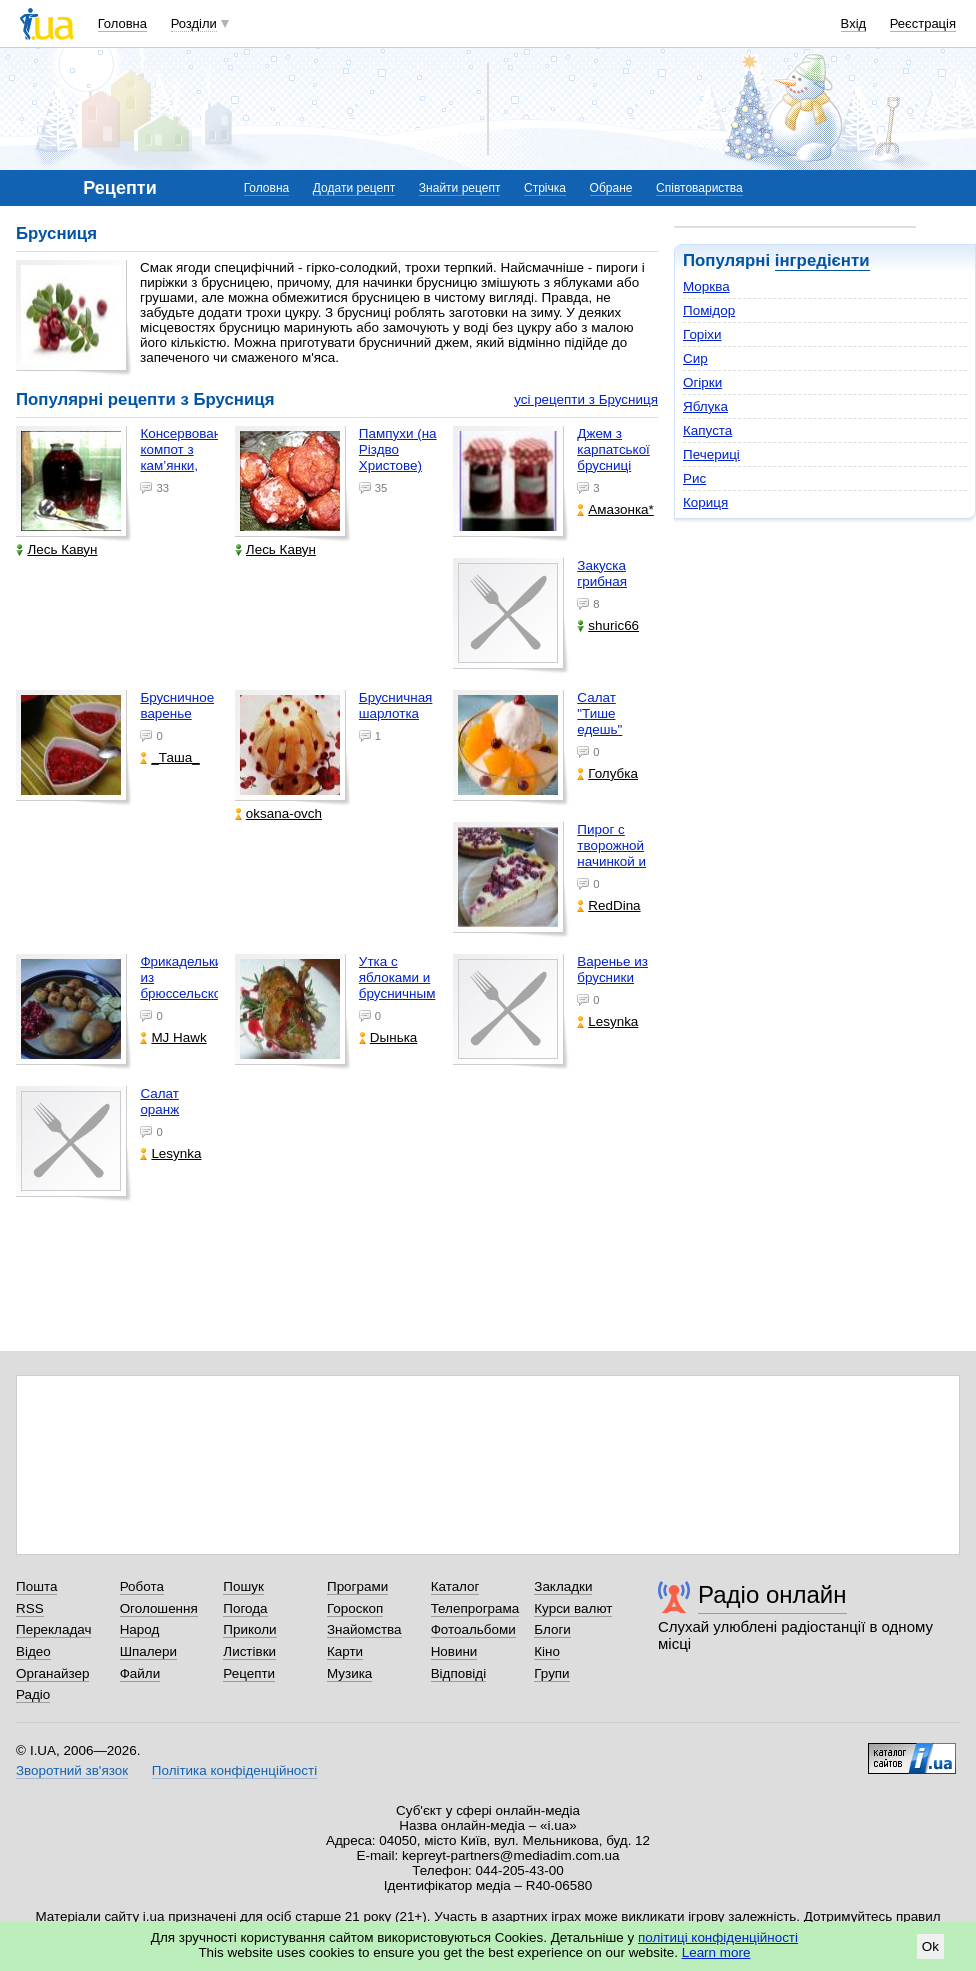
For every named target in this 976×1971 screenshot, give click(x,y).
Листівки (249, 1651)
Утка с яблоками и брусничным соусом (397, 985)
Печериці (711, 454)
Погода (245, 1608)
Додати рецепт (354, 188)
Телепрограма (475, 1608)
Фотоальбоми (473, 1629)
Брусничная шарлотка (396, 705)
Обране (611, 188)
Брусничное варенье (177, 705)
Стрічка (545, 188)
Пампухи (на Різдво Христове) (398, 449)
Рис (694, 478)
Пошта (36, 1586)
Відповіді (459, 1673)
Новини (454, 1651)
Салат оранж (159, 1101)
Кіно (547, 1651)
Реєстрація (923, 23)
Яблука (705, 406)
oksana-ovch (278, 813)
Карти (345, 1651)
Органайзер (52, 1673)
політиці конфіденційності (718, 1937)
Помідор (709, 310)
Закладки (563, 1586)
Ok (930, 1946)
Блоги (552, 1629)
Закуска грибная (602, 573)
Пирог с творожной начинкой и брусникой (611, 853)
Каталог (455, 1586)
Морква (706, 286)
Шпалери (148, 1651)
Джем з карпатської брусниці (613, 449)
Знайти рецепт (460, 188)
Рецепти (249, 1673)
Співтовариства (699, 188)
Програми (357, 1586)
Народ (140, 1629)
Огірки (702, 382)
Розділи (194, 23)
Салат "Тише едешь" (599, 713)
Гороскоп (355, 1608)
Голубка (607, 773)
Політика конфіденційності (234, 1770)
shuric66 (608, 625)
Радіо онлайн (772, 1594)
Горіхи (702, 334)
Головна (122, 23)
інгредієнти (822, 260)
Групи (551, 1673)
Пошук (243, 1586)
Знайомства (364, 1629)
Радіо (33, 1694)
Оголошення (159, 1608)
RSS (30, 1608)
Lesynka (607, 1021)
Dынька (388, 1037)
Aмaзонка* (615, 509)
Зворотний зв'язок (72, 1770)
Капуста (707, 430)
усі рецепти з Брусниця (586, 399)
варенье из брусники (612, 969)
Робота (142, 1586)
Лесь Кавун (56, 549)
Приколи (249, 1629)
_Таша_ (169, 757)
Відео (33, 1651)
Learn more (716, 1952)
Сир (695, 358)
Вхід (854, 23)
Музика (349, 1673)
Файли (140, 1673)
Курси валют (573, 1608)
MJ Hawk (173, 1037)
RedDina (608, 905)
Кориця (705, 502)
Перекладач (53, 1629)
